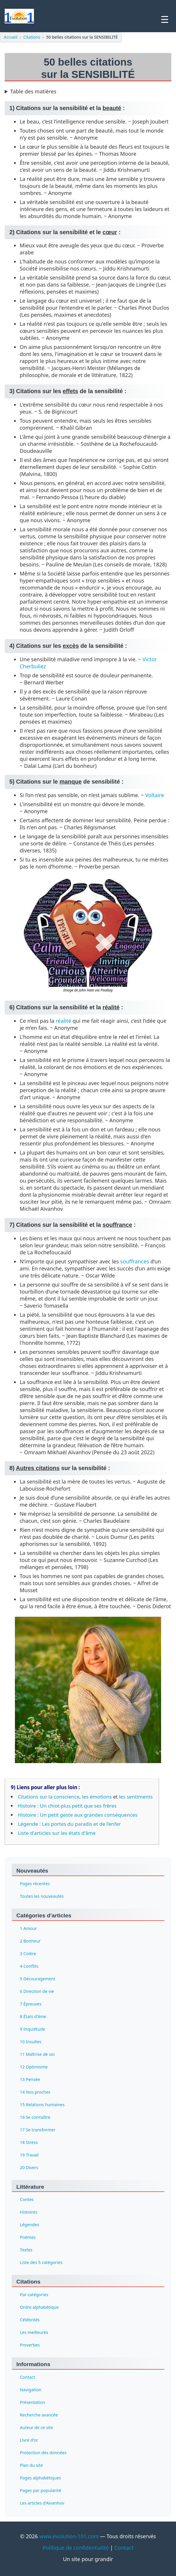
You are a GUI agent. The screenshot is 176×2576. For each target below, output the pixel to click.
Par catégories (34, 2294)
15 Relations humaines (42, 2104)
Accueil (10, 37)
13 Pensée (30, 2079)
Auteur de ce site (36, 2427)
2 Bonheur (30, 1940)
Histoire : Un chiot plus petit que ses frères (67, 1805)
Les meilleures (34, 2332)
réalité (63, 1020)
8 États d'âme (33, 2016)
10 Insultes (31, 2041)
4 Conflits (29, 1966)
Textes (26, 2250)
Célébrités (30, 2319)
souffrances (134, 1261)
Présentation (32, 2402)
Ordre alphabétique (39, 2307)
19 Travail (29, 2154)
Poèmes (28, 2237)
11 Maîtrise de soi (37, 2054)
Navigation (30, 2389)
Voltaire (154, 795)
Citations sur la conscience (49, 1796)
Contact (27, 2377)
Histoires (28, 2212)
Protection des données (43, 2452)
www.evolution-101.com (69, 2536)
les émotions (97, 1796)
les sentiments (136, 1796)
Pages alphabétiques (40, 2478)
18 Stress (29, 2142)
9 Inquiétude (32, 2029)
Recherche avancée (39, 2415)
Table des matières (33, 91)
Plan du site (31, 2465)
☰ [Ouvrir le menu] (165, 19)
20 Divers (29, 2167)
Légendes (29, 2224)
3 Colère (28, 1953)
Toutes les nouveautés (42, 1896)
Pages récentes (35, 1883)
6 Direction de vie (37, 1991)
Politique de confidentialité (76, 2547)
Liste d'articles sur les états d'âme (57, 1833)
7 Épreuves (31, 2003)
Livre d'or (29, 2440)
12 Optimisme (34, 2066)
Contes (27, 2199)
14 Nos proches (35, 2091)
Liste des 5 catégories (41, 2262)
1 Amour (28, 1928)
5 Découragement (37, 1978)
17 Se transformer (38, 2129)
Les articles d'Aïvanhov (42, 2503)
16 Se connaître (35, 2117)
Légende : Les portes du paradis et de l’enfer (69, 1823)
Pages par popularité (40, 2490)
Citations (31, 37)
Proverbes (30, 2345)
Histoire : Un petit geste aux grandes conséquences (77, 1814)
